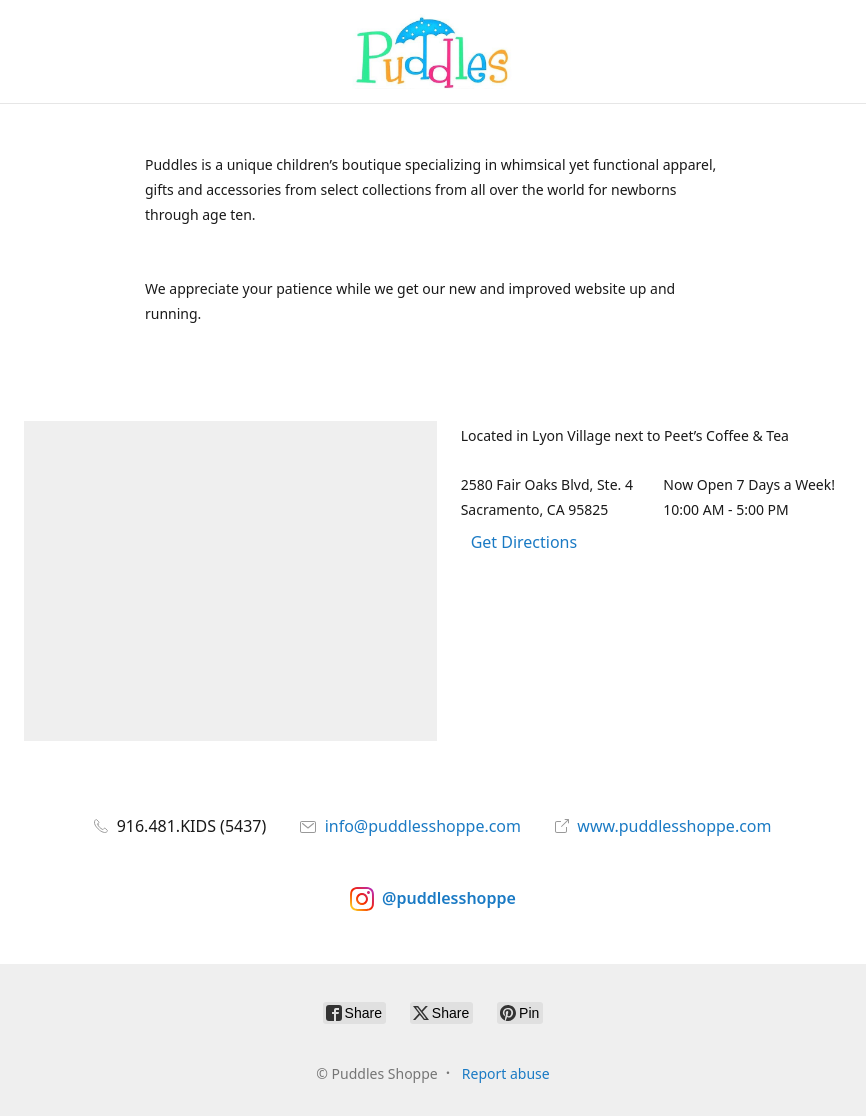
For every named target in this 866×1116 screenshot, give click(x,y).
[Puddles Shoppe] (433, 51)
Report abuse (506, 1073)
